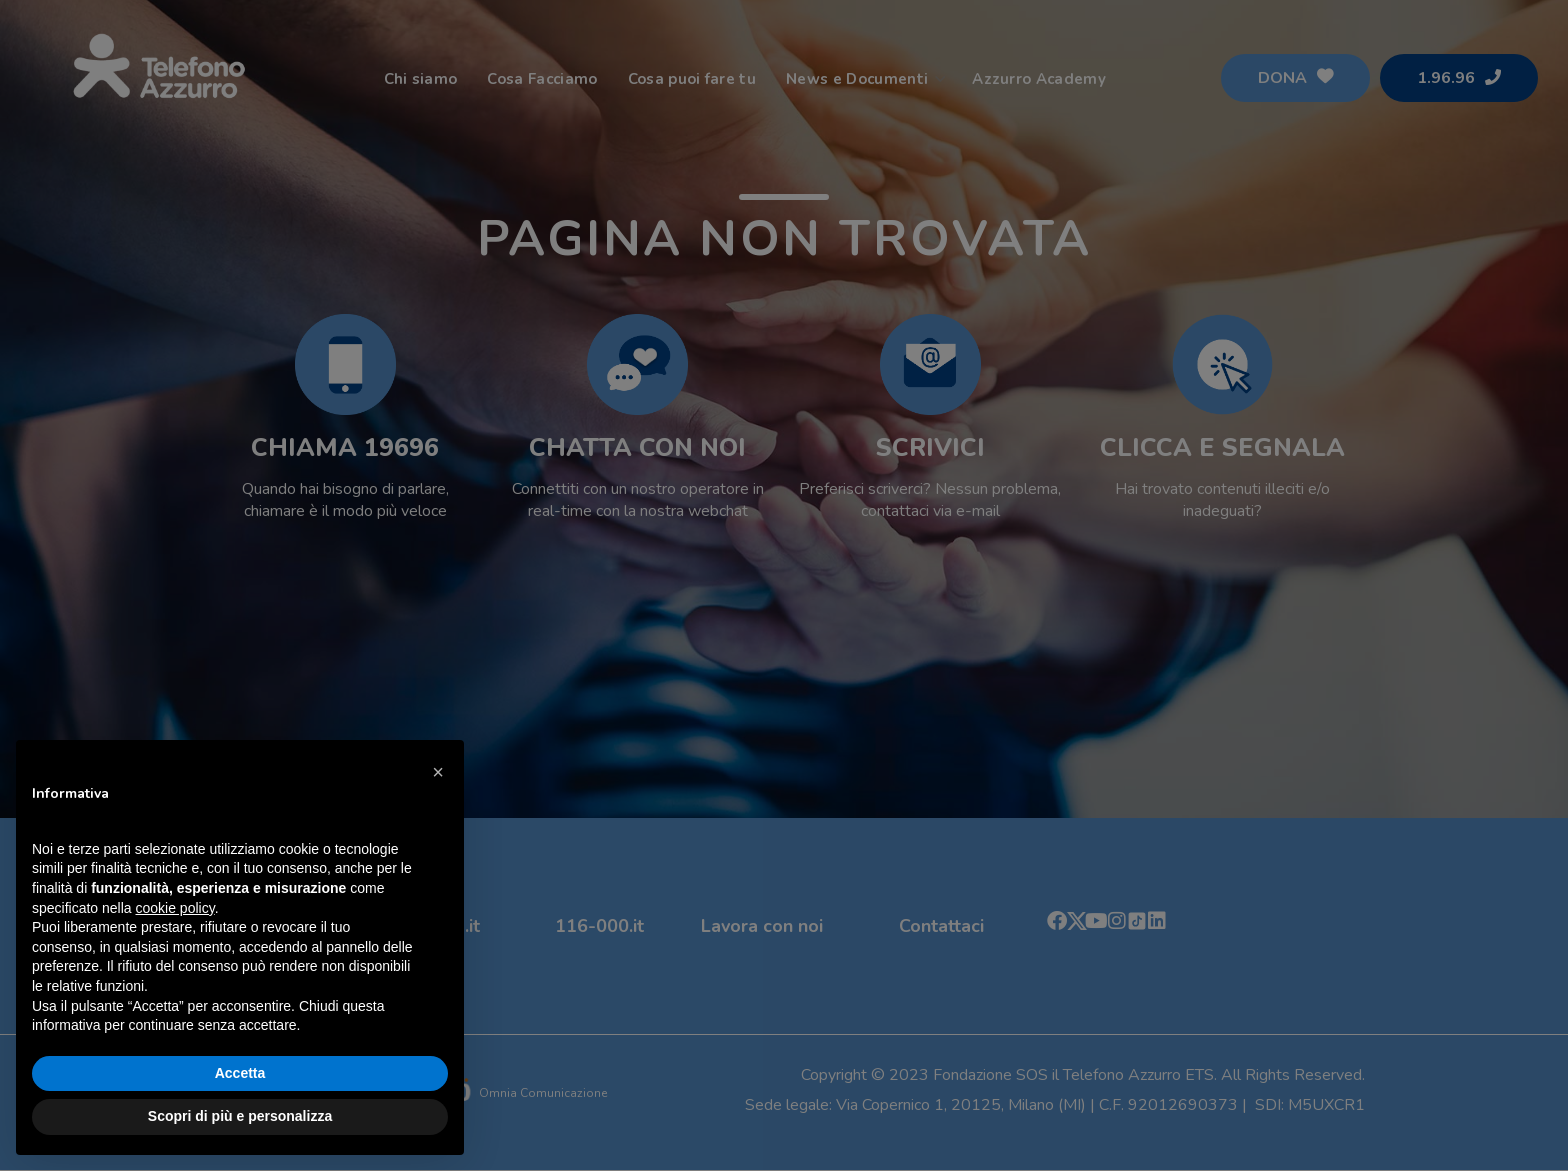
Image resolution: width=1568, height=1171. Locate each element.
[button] (438, 772)
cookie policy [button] (175, 908)
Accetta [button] (240, 1073)
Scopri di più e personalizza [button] (240, 1116)
